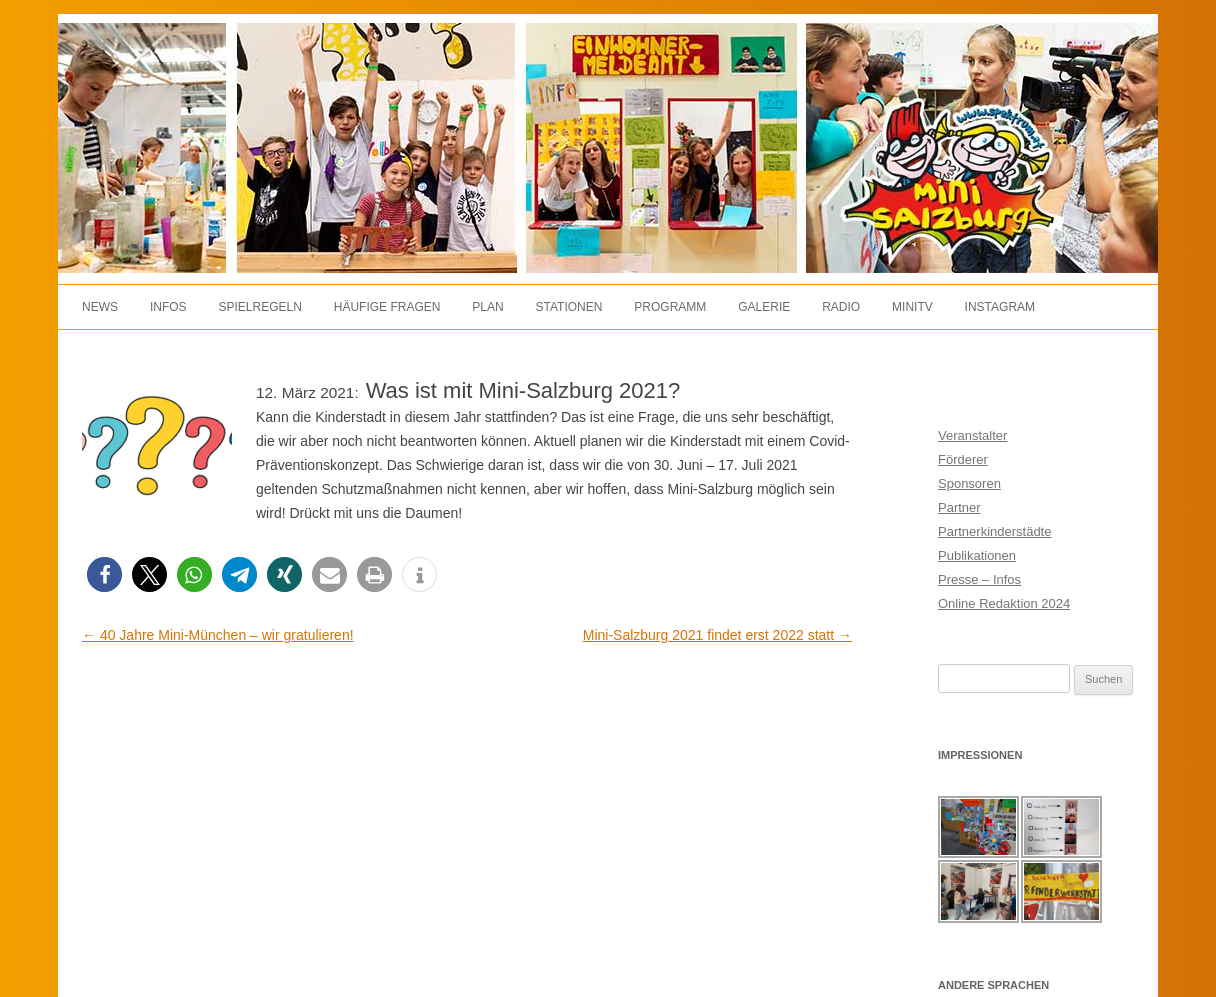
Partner (959, 507)
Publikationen (977, 555)
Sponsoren (969, 483)
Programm (670, 307)
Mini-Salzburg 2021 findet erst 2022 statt (717, 635)
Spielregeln (259, 307)
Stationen (569, 307)
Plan (487, 307)
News (100, 307)
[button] (104, 574)
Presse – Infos (979, 579)
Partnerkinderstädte (994, 531)
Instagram (1000, 307)
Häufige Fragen (387, 307)
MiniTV (912, 307)
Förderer (963, 459)
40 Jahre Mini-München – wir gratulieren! (218, 635)
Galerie (764, 307)
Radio (841, 307)
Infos (168, 307)
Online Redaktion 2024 (1004, 603)
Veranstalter (972, 435)
